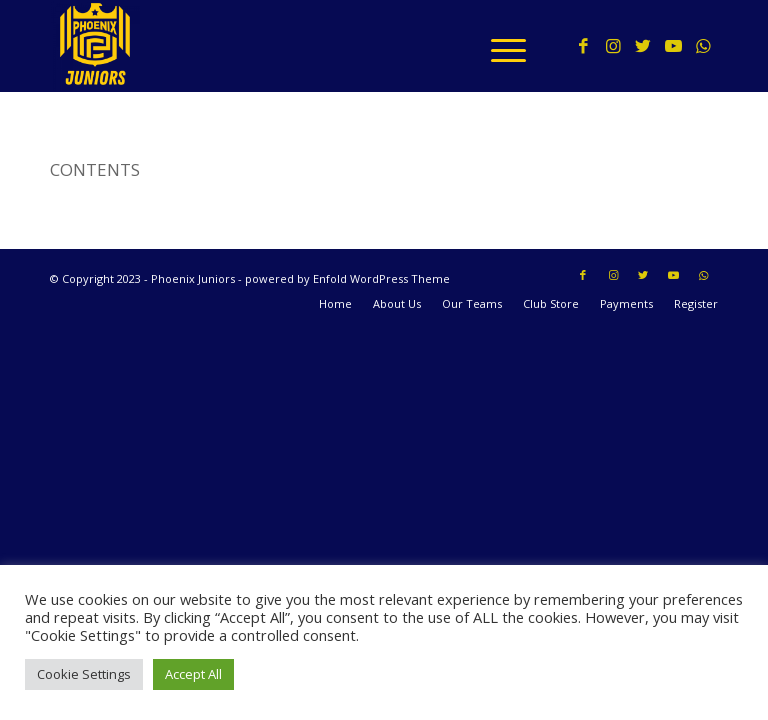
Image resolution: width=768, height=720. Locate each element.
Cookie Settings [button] (84, 674)
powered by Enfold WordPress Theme (347, 278)
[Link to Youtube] (673, 46)
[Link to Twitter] (643, 46)
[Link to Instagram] (613, 46)
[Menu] (498, 46)
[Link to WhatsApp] (703, 46)
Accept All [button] (193, 674)
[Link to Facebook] (583, 46)
